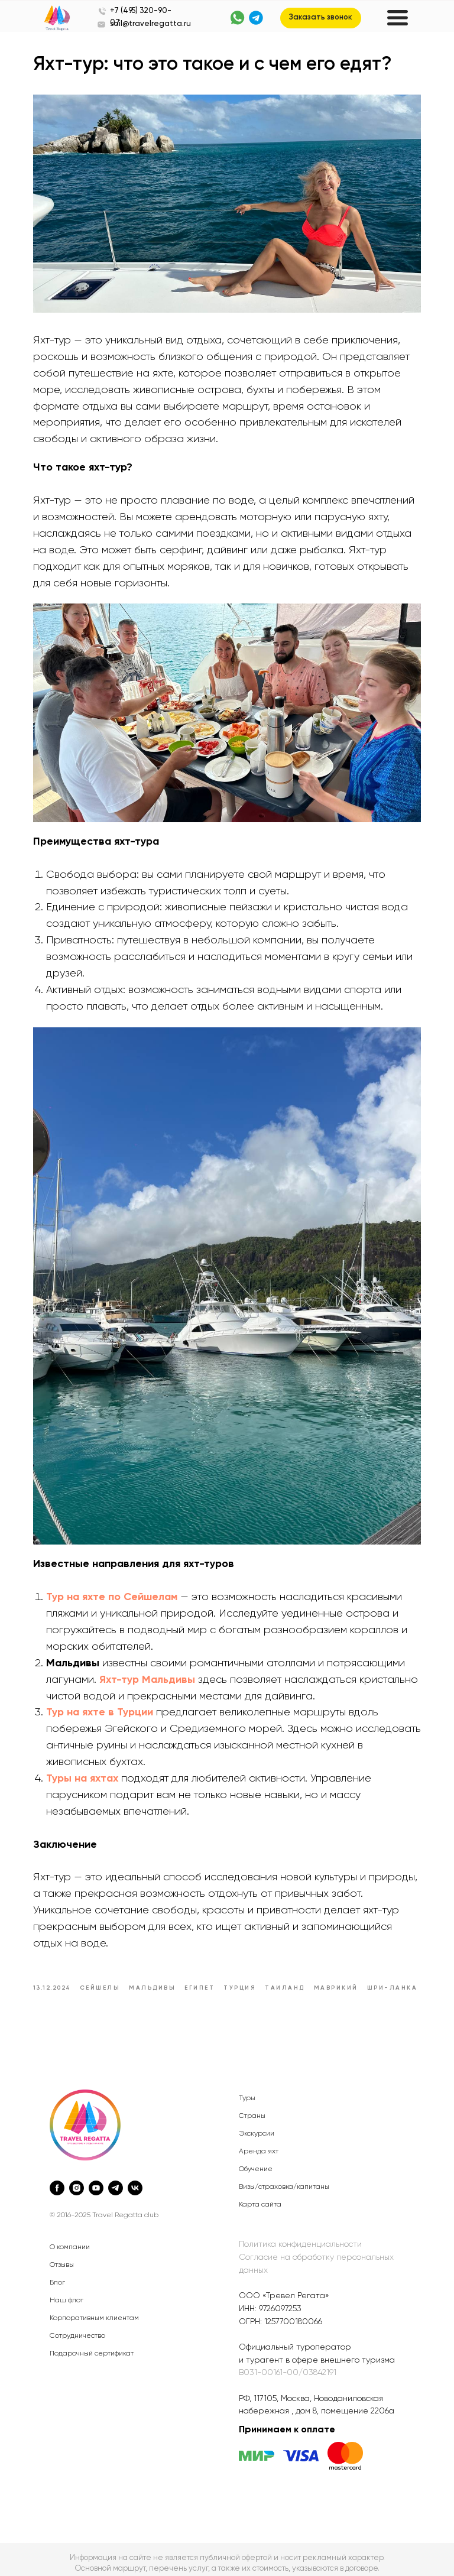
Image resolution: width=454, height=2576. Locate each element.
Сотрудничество (77, 2328)
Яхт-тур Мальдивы (152, 1658)
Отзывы (62, 2257)
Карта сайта (260, 2196)
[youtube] (96, 2179)
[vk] (135, 2179)
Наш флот (66, 2292)
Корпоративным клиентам (94, 2310)
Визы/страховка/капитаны (284, 2178)
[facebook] (57, 2179)
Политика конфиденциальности (300, 2237)
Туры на (71, 1756)
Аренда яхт (258, 2143)
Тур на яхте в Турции (104, 1691)
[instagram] (76, 2179)
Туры (247, 2090)
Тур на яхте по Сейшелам (116, 1576)
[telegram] (115, 2179)
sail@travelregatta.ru (150, 24)
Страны (252, 2107)
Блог (57, 2275)
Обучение (256, 2161)
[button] (320, 18)
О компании (70, 2239)
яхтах (109, 1756)
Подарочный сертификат (92, 2346)
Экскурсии (256, 2125)
